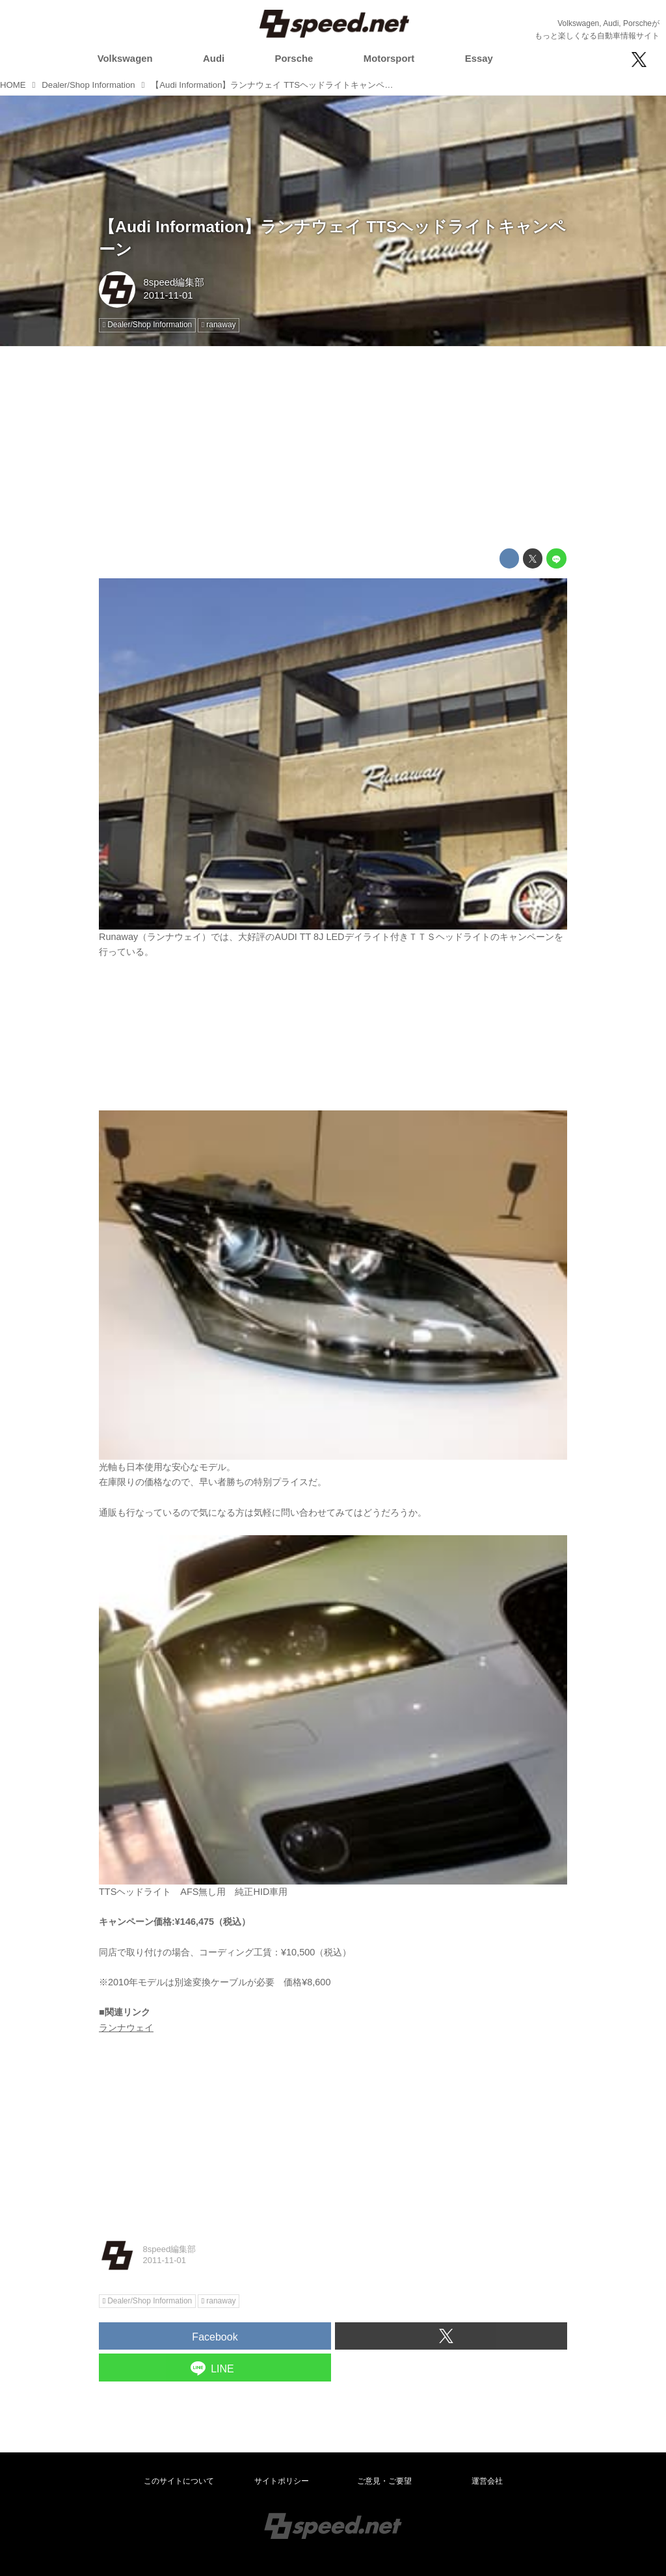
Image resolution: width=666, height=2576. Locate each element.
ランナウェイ (126, 2027)
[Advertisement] (333, 447)
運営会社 (487, 2481)
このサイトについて (179, 2481)
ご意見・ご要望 (384, 2481)
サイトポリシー (281, 2481)
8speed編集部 (173, 282)
